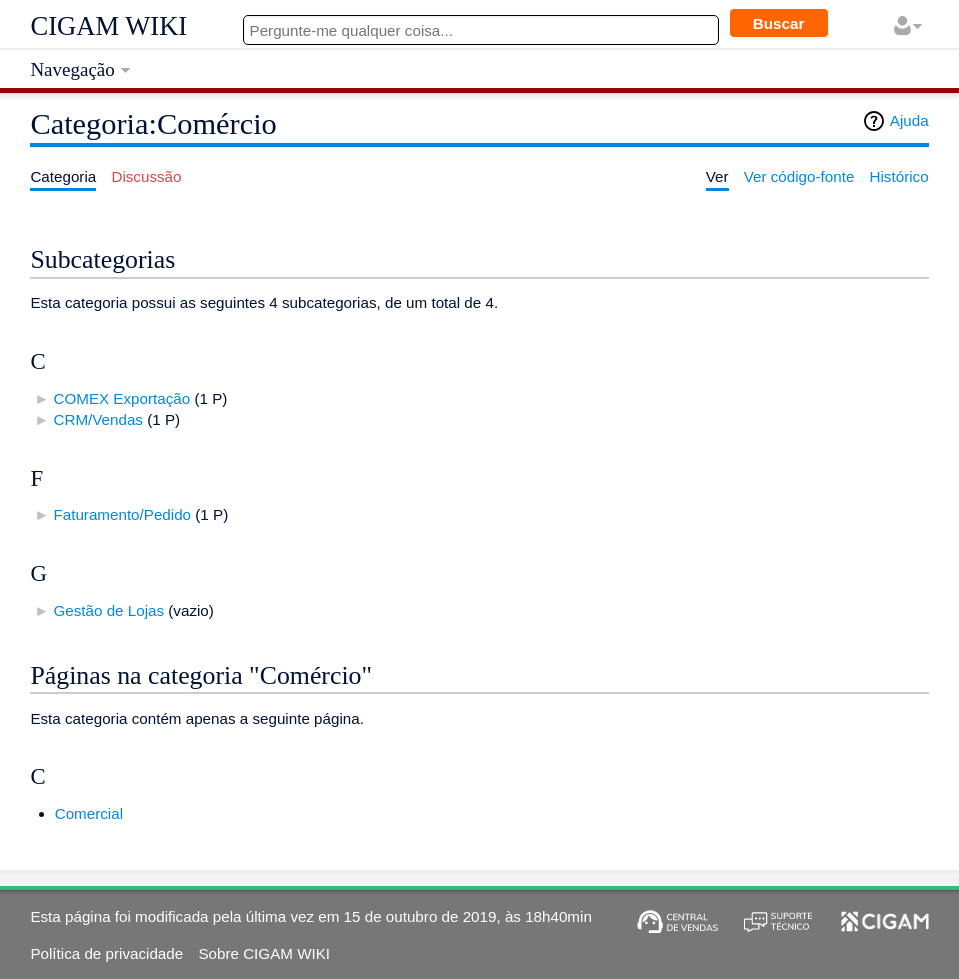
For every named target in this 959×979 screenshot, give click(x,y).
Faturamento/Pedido (122, 514)
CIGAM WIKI (108, 26)
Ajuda (909, 120)
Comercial (89, 813)
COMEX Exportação (121, 398)
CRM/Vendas (97, 419)
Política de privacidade (106, 953)
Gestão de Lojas (108, 610)
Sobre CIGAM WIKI (264, 953)
